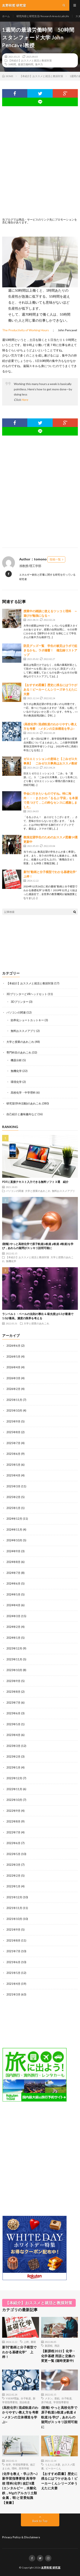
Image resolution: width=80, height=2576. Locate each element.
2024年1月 (13, 1637)
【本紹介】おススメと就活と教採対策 (30, 60)
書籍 (33, 2341)
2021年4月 (13, 1983)
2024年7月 (13, 1573)
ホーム (6, 16)
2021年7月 (13, 1951)
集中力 (39, 64)
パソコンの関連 (16, 1012)
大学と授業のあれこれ (20, 1041)
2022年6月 (13, 1843)
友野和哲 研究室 (50, 2567)
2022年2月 (13, 1875)
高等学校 (24, 2468)
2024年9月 (13, 1551)
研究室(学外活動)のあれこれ (23, 1103)
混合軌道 (24, 2402)
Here (24, 399)
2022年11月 (14, 1789)
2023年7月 (13, 1702)
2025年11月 (14, 1399)
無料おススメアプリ (23, 1031)
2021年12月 (14, 1897)
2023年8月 (13, 1691)
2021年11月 (14, 1908)
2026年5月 (13, 1356)
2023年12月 (14, 1648)
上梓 (26, 2341)
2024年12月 (14, 1518)
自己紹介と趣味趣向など (21, 1114)
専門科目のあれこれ (18, 1052)
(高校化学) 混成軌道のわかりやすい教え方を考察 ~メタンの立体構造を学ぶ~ (20, 2415)
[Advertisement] (40, 165)
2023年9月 (13, 1681)
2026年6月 (13, 1345)
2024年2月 (13, 1626)
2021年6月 (13, 1962)
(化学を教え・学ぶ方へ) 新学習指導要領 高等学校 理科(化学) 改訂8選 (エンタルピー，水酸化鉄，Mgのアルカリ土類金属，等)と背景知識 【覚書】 (20, 2488)
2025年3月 (13, 1486)
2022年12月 (14, 1778)
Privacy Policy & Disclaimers (21, 2537)
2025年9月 (13, 1421)
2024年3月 (13, 1616)
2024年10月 (14, 1540)
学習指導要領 (61, 2402)
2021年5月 (13, 1973)
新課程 (48, 2345)
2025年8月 (13, 1432)
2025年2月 (13, 1497)
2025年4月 (13, 1475)
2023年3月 (13, 1746)
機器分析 (16, 1060)
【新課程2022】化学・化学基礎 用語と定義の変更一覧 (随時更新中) (58, 2356)
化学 (8, 2464)
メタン (48, 2398)
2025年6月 (13, 1453)
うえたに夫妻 (52, 2464)
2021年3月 (13, 1994)
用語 (57, 2345)
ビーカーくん (53, 2468)
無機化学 (16, 1071)
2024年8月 (13, 1562)
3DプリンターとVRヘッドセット (26, 994)
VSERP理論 (12, 2398)
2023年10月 (14, 1670)
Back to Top (40, 2521)
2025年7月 (13, 1443)
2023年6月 (13, 1713)
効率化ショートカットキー (27, 1020)
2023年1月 (13, 1767)
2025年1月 (13, 1508)
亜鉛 (57, 2398)
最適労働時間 (25, 64)
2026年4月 (13, 1367)
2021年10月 (14, 1919)
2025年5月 (13, 1464)
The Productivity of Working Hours (25, 330)
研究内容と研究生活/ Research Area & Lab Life (42, 16)
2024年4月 (13, 1605)
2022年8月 (13, 1821)
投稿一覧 (55, 559)
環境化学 (16, 1082)
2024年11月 (14, 1529)
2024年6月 (13, 1583)
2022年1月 (13, 1886)
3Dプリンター (19, 1001)
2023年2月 (13, 1756)
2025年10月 (14, 1410)
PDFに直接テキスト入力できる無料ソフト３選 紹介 (35, 1182)
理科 (14, 2468)
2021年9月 (13, 1929)
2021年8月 (13, 1940)
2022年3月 (13, 1864)
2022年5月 (13, 1854)
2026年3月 (13, 1378)
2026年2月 (13, 1389)
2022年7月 (13, 1832)
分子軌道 (26, 2398)
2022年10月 (14, 1799)
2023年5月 (13, 1724)
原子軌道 (46, 2402)
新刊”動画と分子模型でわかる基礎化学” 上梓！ (19, 2352)
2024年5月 (13, 1594)
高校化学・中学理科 (23, 1092)
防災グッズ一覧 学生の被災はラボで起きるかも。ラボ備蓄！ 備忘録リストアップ (50, 650)
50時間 (12, 64)
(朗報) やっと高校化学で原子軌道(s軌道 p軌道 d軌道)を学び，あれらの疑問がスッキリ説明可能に (59, 2417)
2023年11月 (14, 1659)
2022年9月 (13, 1810)
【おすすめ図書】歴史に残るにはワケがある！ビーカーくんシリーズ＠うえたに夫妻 (50, 689)
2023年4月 (13, 1735)
